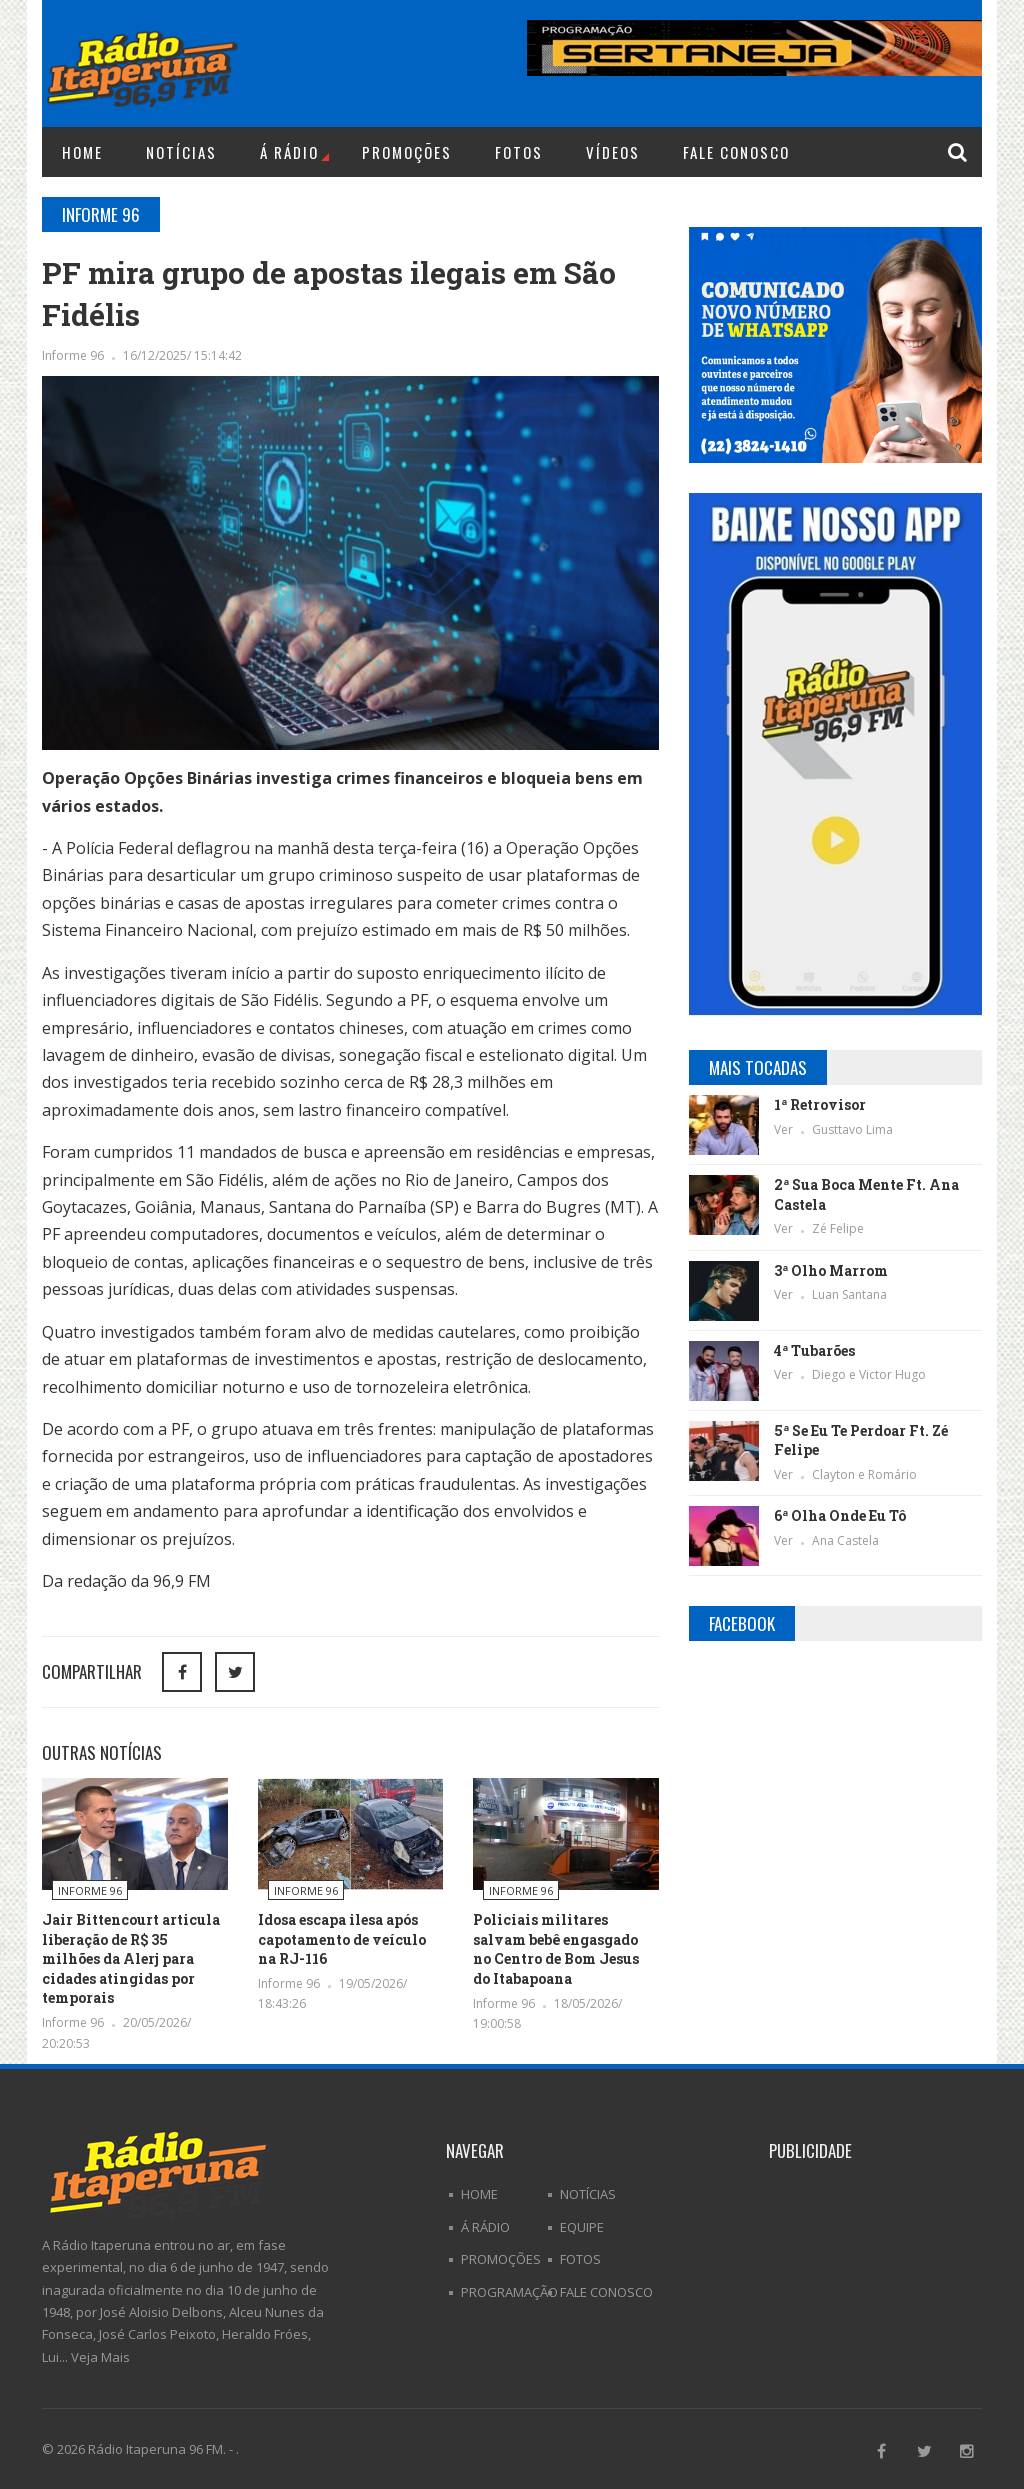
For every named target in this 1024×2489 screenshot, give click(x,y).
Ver (785, 1129)
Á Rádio (294, 152)
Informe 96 (74, 355)
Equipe (582, 2227)
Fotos (519, 152)
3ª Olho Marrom (831, 1270)
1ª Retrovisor (820, 1104)
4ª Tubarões (814, 1350)
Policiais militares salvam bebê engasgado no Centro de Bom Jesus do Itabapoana (556, 1949)
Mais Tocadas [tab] (758, 1067)
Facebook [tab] (742, 1623)
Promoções (407, 152)
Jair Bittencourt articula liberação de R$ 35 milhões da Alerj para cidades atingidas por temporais (131, 1958)
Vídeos (613, 152)
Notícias (181, 152)
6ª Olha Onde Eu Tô (840, 1515)
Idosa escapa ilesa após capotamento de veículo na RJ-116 (342, 1939)
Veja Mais (100, 2357)
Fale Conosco (736, 152)
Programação (509, 2292)
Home (82, 152)
